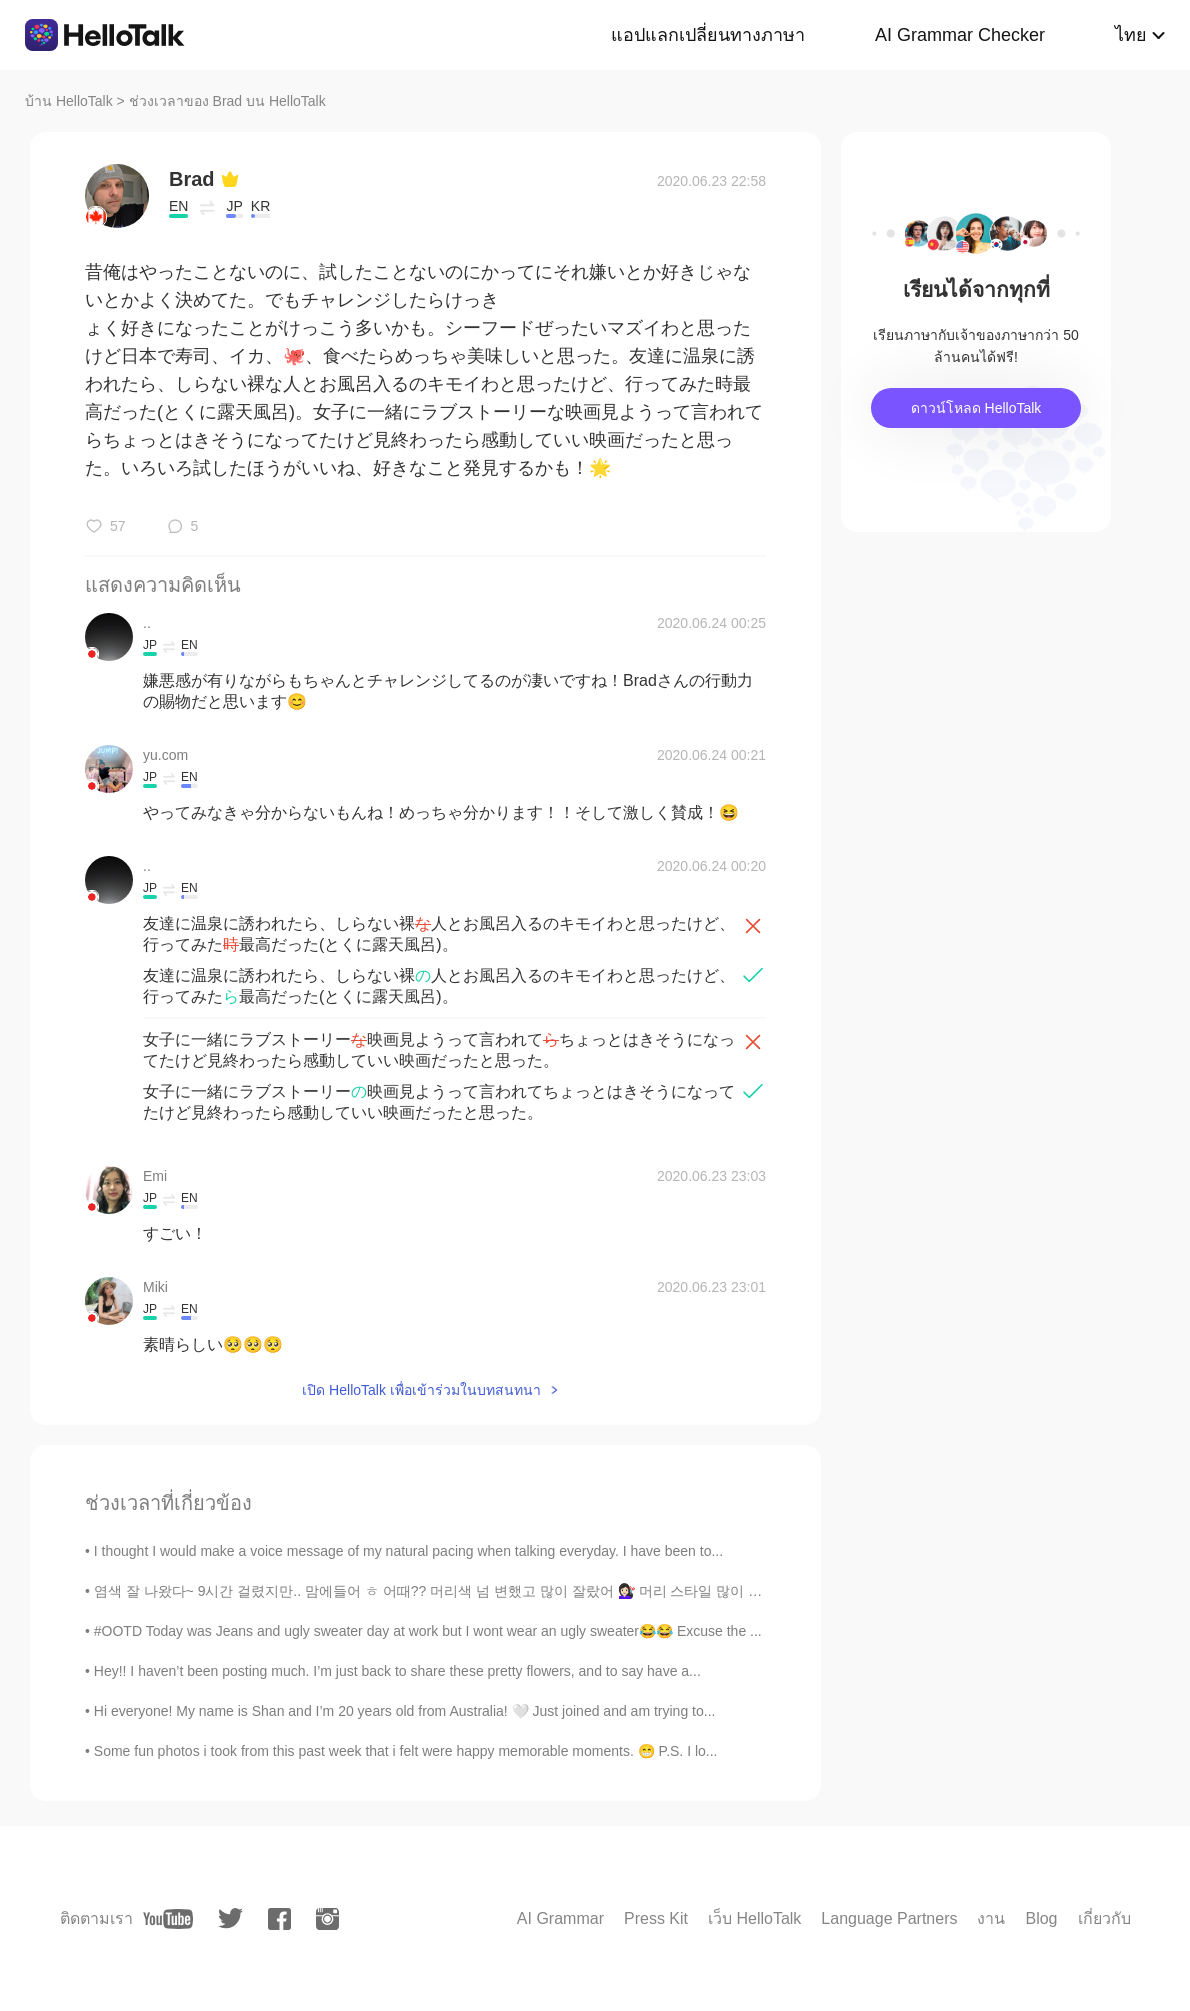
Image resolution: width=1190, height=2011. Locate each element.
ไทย (1131, 35)
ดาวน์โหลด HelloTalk (976, 408)
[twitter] (230, 1918)
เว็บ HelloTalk (754, 1918)
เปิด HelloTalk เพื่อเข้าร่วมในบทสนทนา (421, 1390)
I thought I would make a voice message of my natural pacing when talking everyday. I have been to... (408, 1551)
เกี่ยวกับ (1104, 1918)
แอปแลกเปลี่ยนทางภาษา (708, 35)
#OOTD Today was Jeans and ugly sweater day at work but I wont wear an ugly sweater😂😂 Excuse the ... (428, 1631)
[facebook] (279, 1919)
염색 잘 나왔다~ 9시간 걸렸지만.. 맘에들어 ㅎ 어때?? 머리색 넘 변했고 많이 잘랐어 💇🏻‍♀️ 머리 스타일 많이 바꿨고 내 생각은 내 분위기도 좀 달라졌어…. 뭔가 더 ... (593, 1591)
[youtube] (168, 1919)
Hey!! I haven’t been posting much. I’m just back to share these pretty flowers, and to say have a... (397, 1671)
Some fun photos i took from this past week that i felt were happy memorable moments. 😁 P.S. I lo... (406, 1751)
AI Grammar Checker (960, 35)
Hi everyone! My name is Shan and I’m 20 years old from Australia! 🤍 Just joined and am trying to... (405, 1711)
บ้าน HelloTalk (69, 101)
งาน (991, 1918)
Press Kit (656, 1918)
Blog (1041, 1918)
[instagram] (327, 1919)
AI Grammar (560, 1918)
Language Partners (889, 1918)
